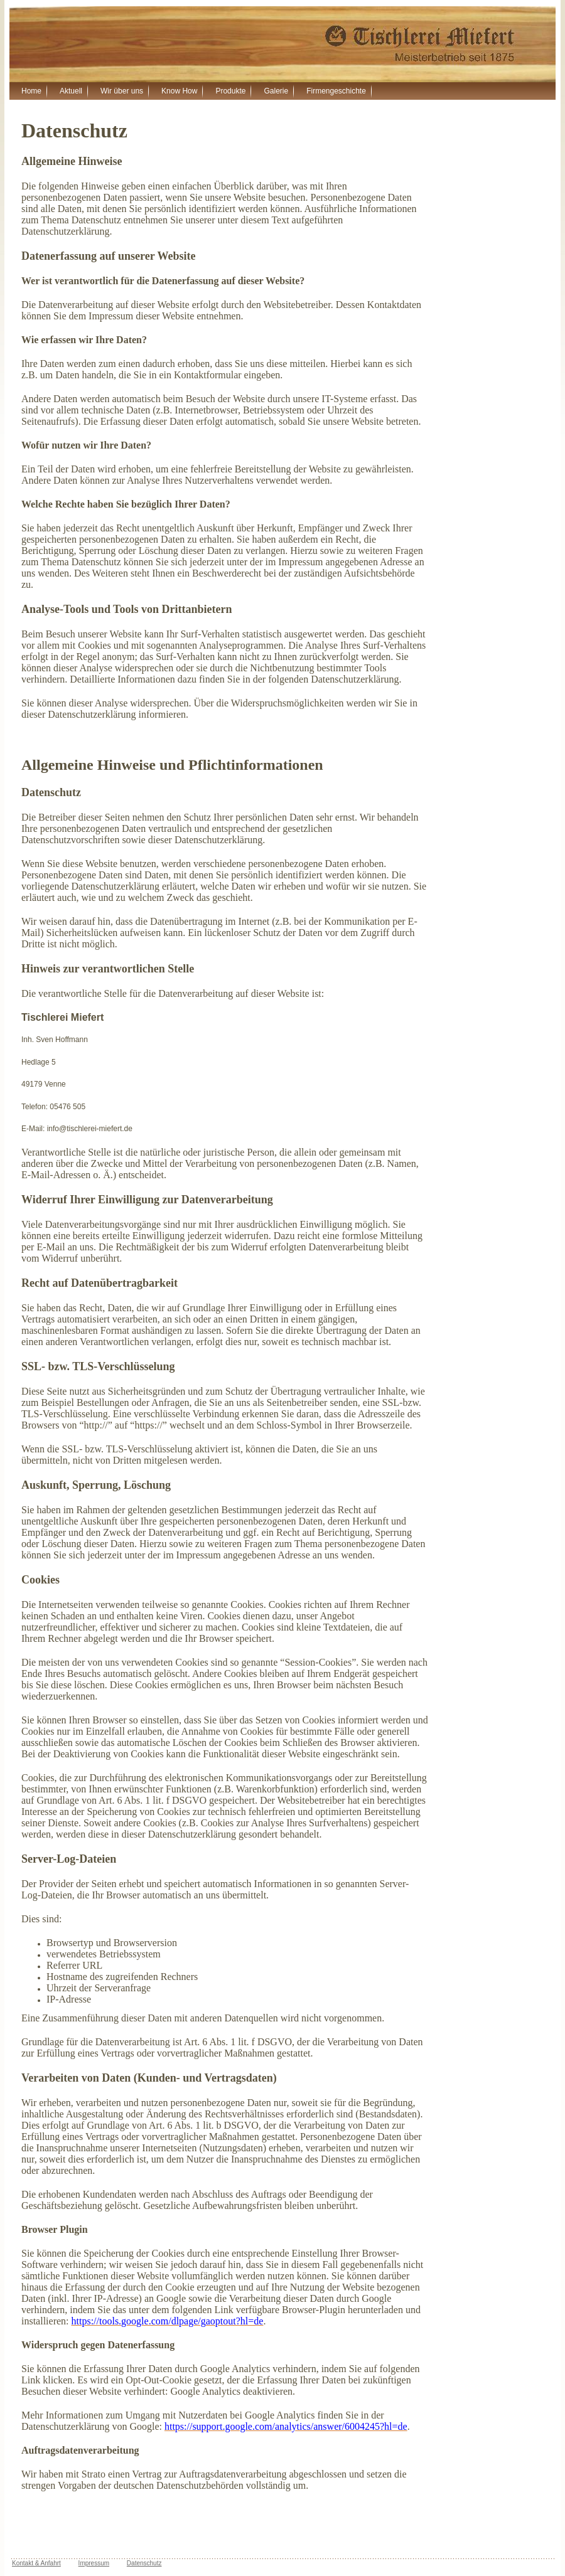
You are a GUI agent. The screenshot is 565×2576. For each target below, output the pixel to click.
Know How (179, 91)
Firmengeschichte (336, 91)
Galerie (276, 91)
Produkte (230, 91)
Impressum (93, 2563)
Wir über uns (121, 91)
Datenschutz (144, 2563)
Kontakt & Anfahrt (36, 2563)
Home (31, 91)
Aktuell (71, 91)
